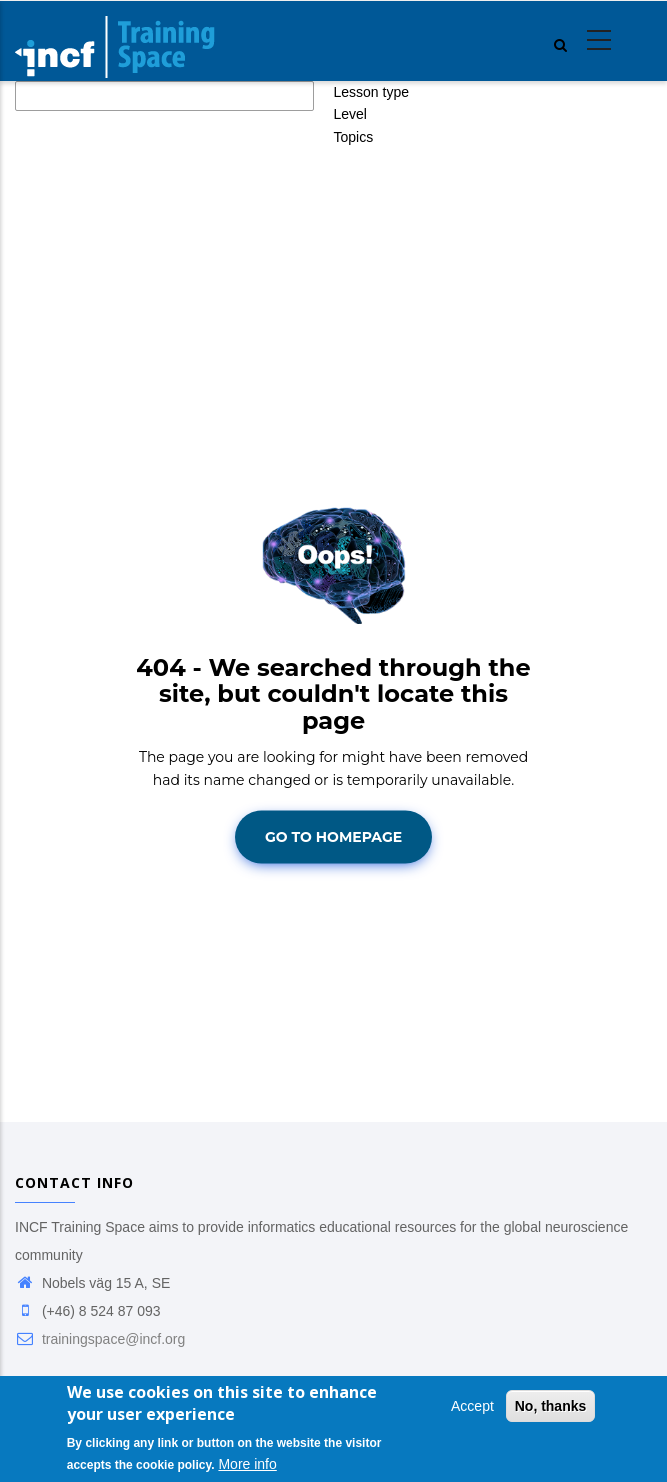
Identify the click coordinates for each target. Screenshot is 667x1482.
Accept (472, 1407)
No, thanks (551, 1407)
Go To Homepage (333, 837)
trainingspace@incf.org (100, 1339)
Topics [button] (354, 137)
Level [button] (350, 114)
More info (247, 1465)
